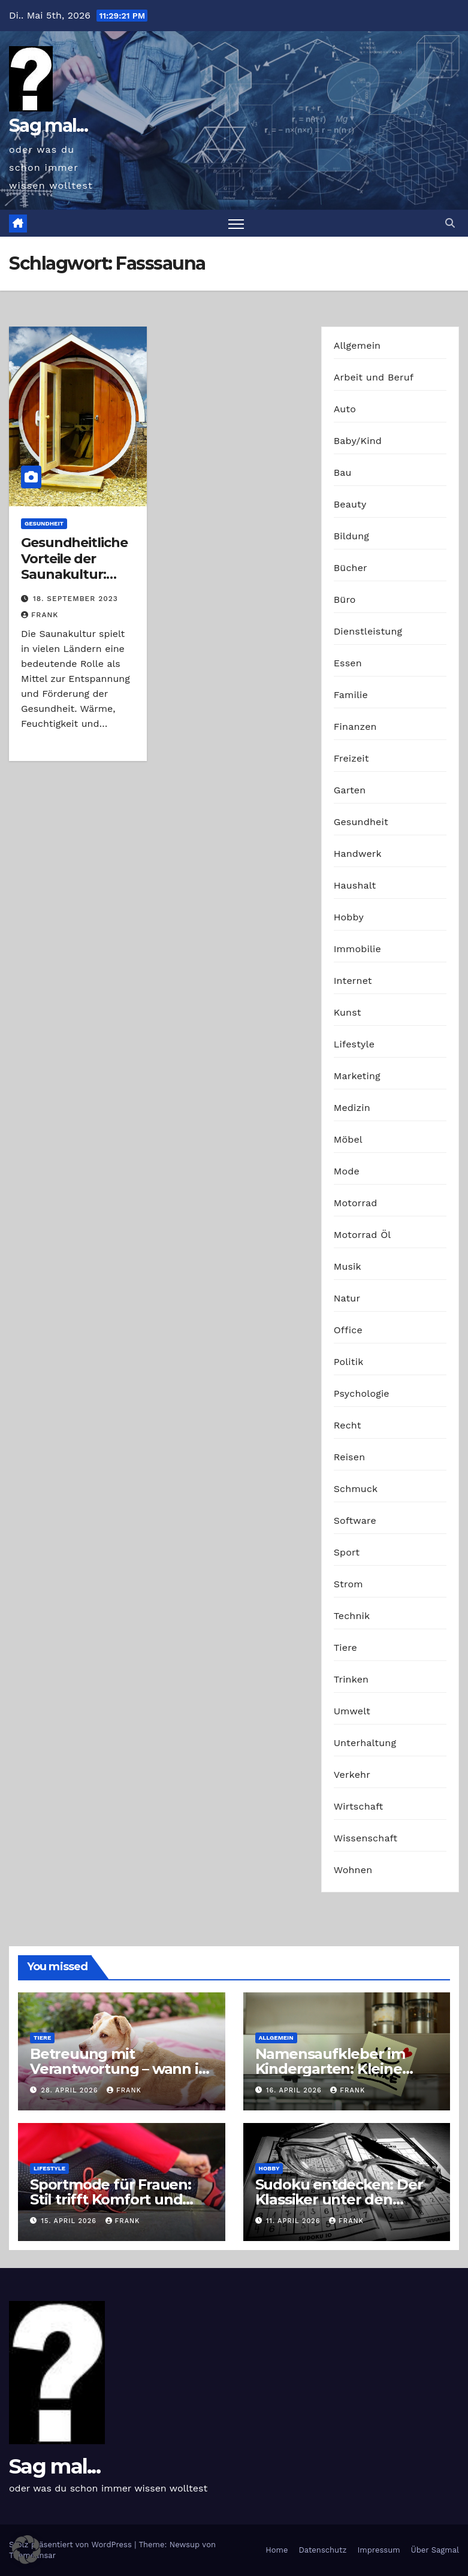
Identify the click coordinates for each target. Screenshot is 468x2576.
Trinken (351, 1679)
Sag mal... (48, 125)
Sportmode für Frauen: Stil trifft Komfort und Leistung (110, 2199)
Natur (347, 1298)
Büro (345, 599)
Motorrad (356, 1203)
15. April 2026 (70, 2221)
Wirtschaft (359, 1806)
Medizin (352, 1107)
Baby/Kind (358, 440)
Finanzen (355, 726)
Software (355, 1520)
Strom (348, 1584)
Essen (348, 663)
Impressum (379, 2549)
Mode (347, 1171)
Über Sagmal (435, 2549)
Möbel (348, 1139)
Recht (347, 1425)
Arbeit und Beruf (374, 377)
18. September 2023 (75, 598)
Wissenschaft (366, 1838)
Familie (351, 694)
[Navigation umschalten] (236, 223)
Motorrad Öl (362, 1234)
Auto (345, 409)
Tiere (345, 1647)
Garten (350, 790)
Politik (349, 1361)
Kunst (347, 1012)
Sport (347, 1552)
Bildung (351, 536)
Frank (39, 615)
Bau (343, 472)
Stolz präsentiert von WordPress (71, 2544)
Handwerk (358, 853)
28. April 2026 (71, 2090)
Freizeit (351, 758)
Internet (353, 980)
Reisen (350, 1457)
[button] (450, 223)
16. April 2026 (295, 2090)
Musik (347, 1266)
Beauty (350, 504)
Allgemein (357, 345)
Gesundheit (44, 523)
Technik (352, 1615)
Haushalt (355, 885)
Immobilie (357, 949)
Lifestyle (354, 1044)
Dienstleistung (368, 631)
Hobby (349, 917)
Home (276, 2549)
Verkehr (352, 1774)
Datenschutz (322, 2549)
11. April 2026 (294, 2221)
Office (348, 1330)
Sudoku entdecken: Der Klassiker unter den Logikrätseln (339, 2199)
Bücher (350, 567)
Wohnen (353, 1870)
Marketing (357, 1076)
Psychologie (362, 1393)
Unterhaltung (365, 1742)
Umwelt (352, 1711)
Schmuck (356, 1488)
